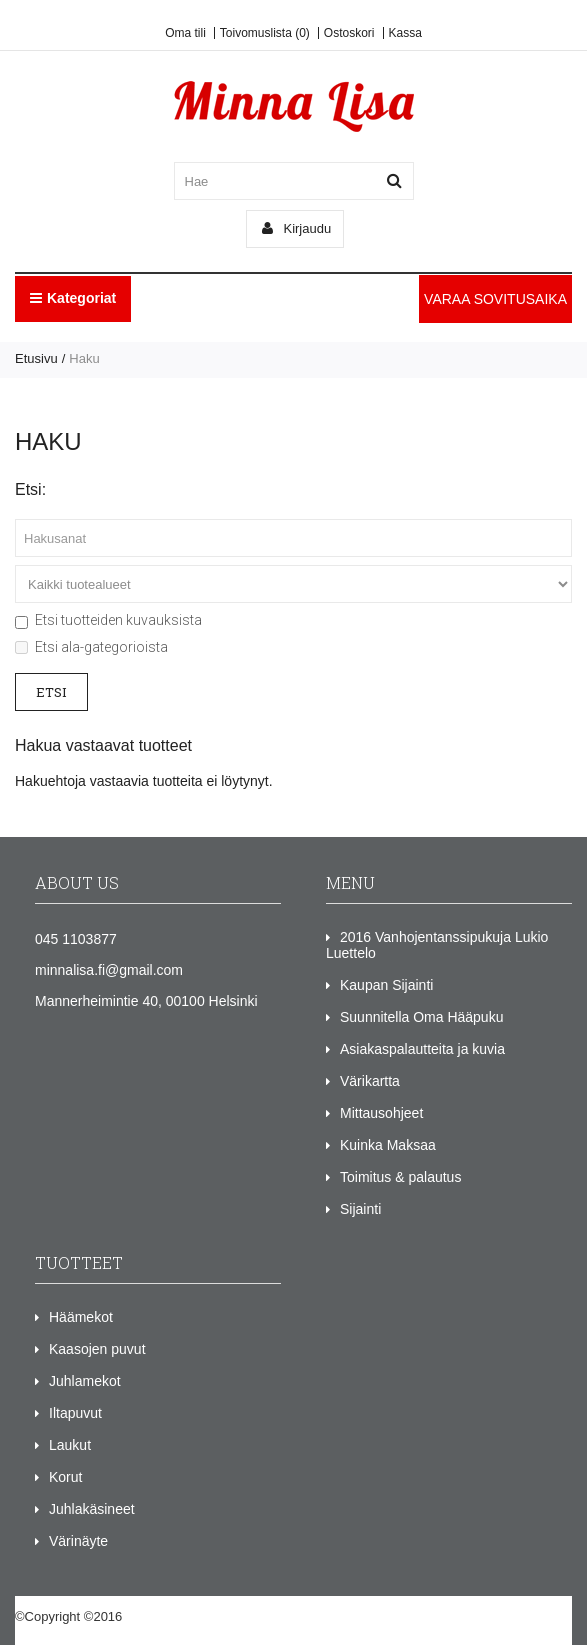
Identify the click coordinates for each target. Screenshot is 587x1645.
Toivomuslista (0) (265, 33)
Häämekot (81, 1317)
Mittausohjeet (381, 1113)
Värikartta (370, 1081)
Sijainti (360, 1209)
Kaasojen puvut (97, 1349)
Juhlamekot (85, 1381)
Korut (65, 1477)
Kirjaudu (296, 228)
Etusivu (36, 358)
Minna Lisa (157, 1616)
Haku (84, 358)
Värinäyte (78, 1541)
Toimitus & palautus (400, 1177)
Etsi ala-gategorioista (91, 647)
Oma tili (185, 33)
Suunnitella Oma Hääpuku (421, 1017)
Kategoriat (73, 298)
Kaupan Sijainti (386, 985)
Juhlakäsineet (92, 1509)
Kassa (405, 33)
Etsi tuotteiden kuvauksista (108, 620)
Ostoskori (349, 33)
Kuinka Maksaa (388, 1145)
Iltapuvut (75, 1413)
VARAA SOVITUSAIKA (495, 299)
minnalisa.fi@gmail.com (109, 970)
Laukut (70, 1445)
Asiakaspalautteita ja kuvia (422, 1049)
